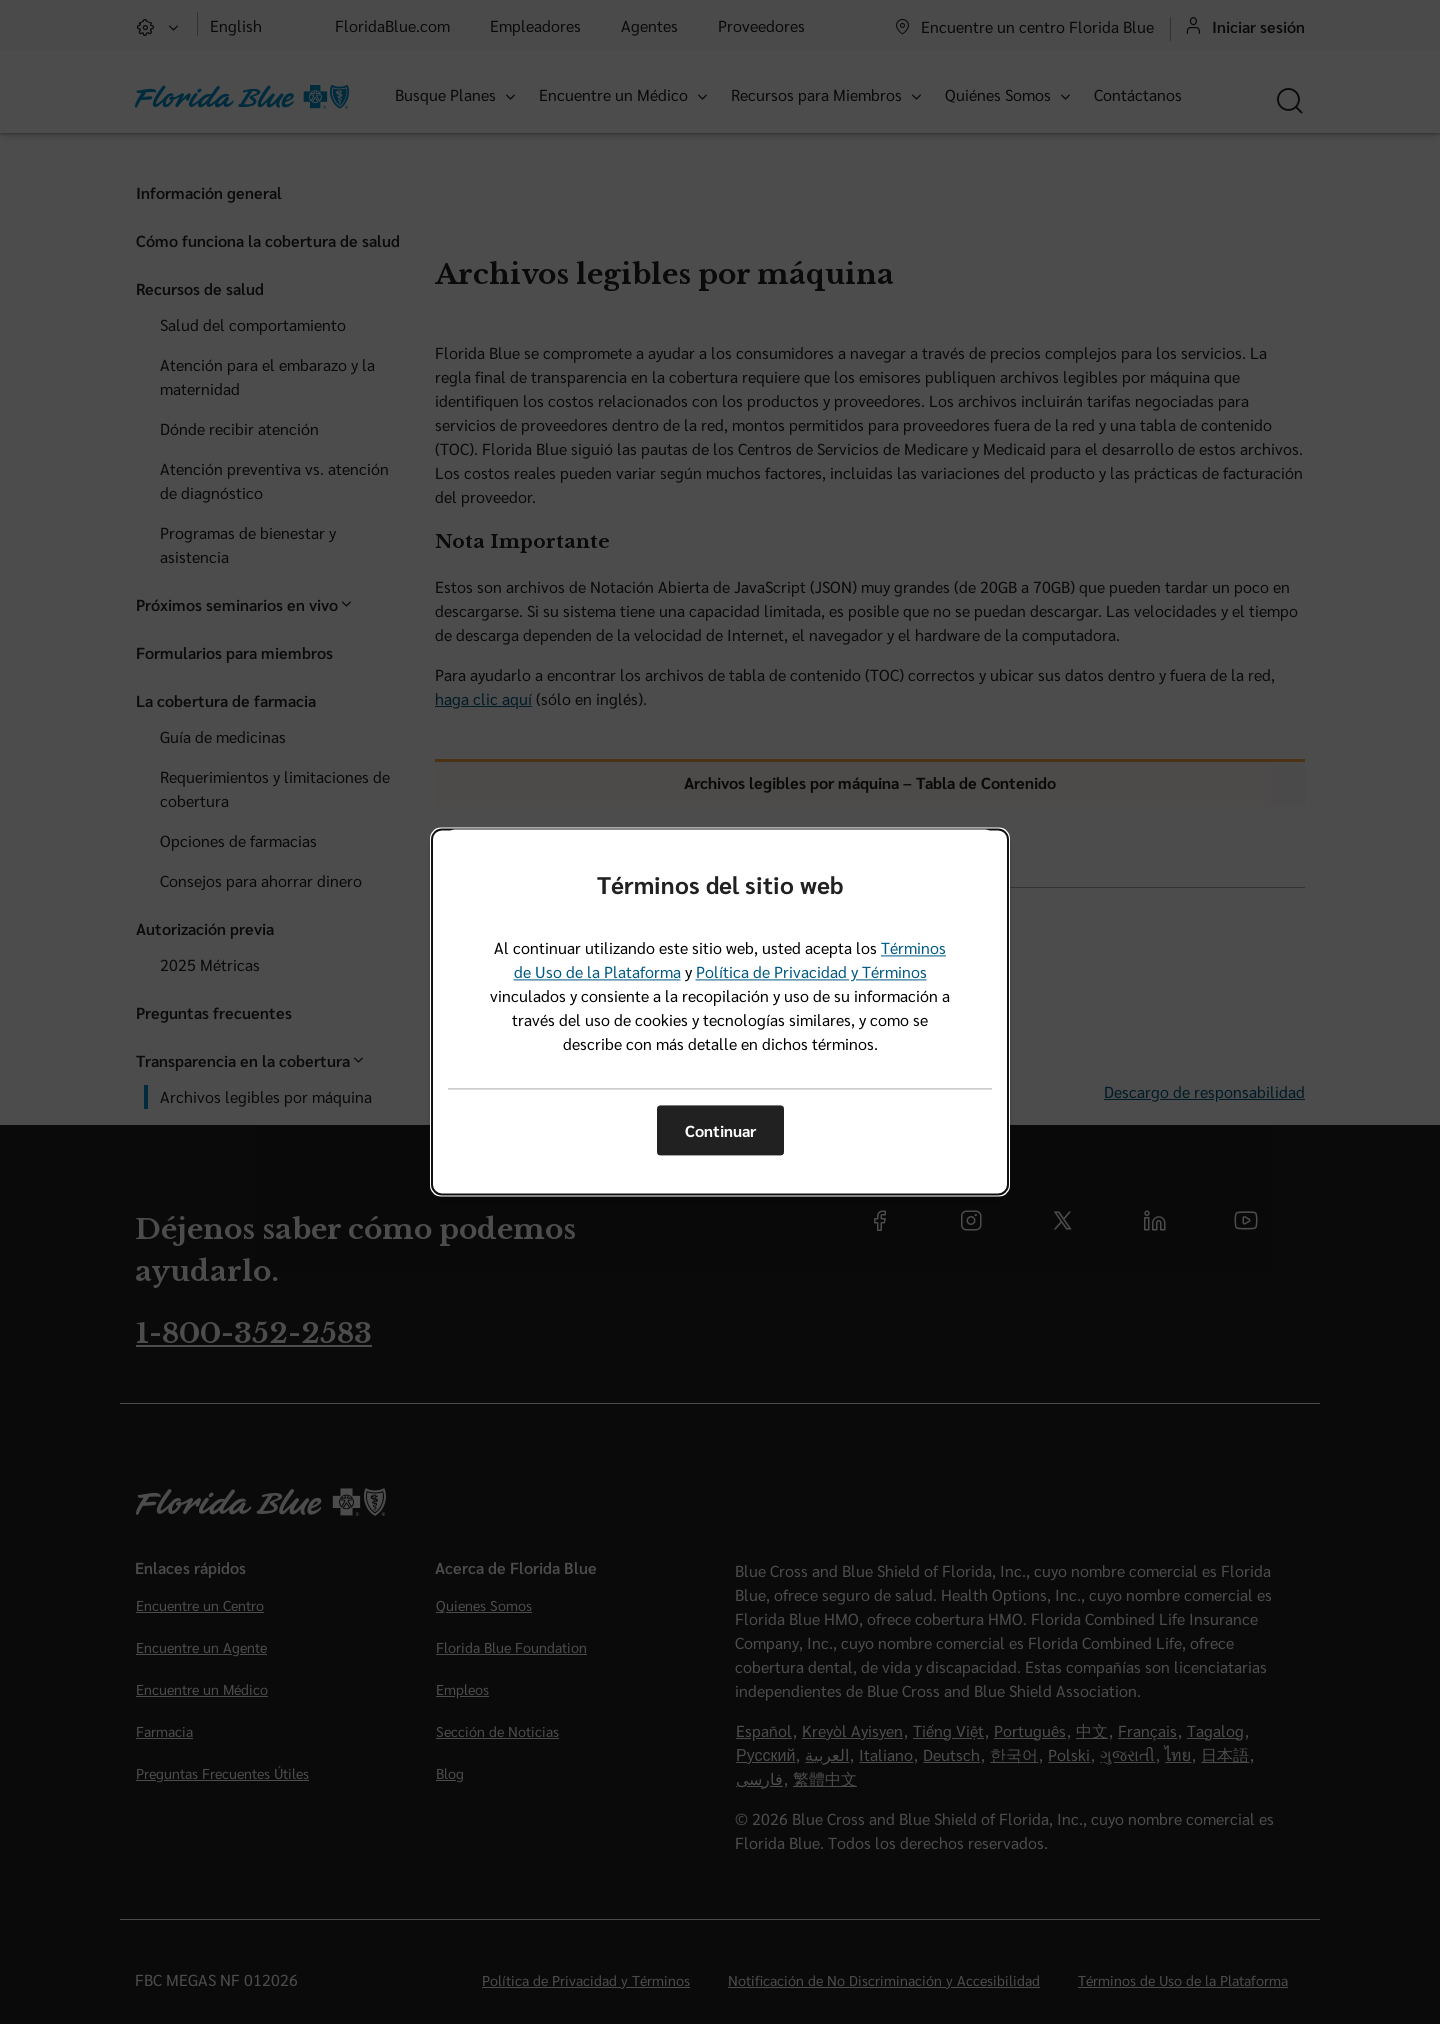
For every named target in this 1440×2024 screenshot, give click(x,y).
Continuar (720, 1130)
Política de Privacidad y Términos (811, 972)
